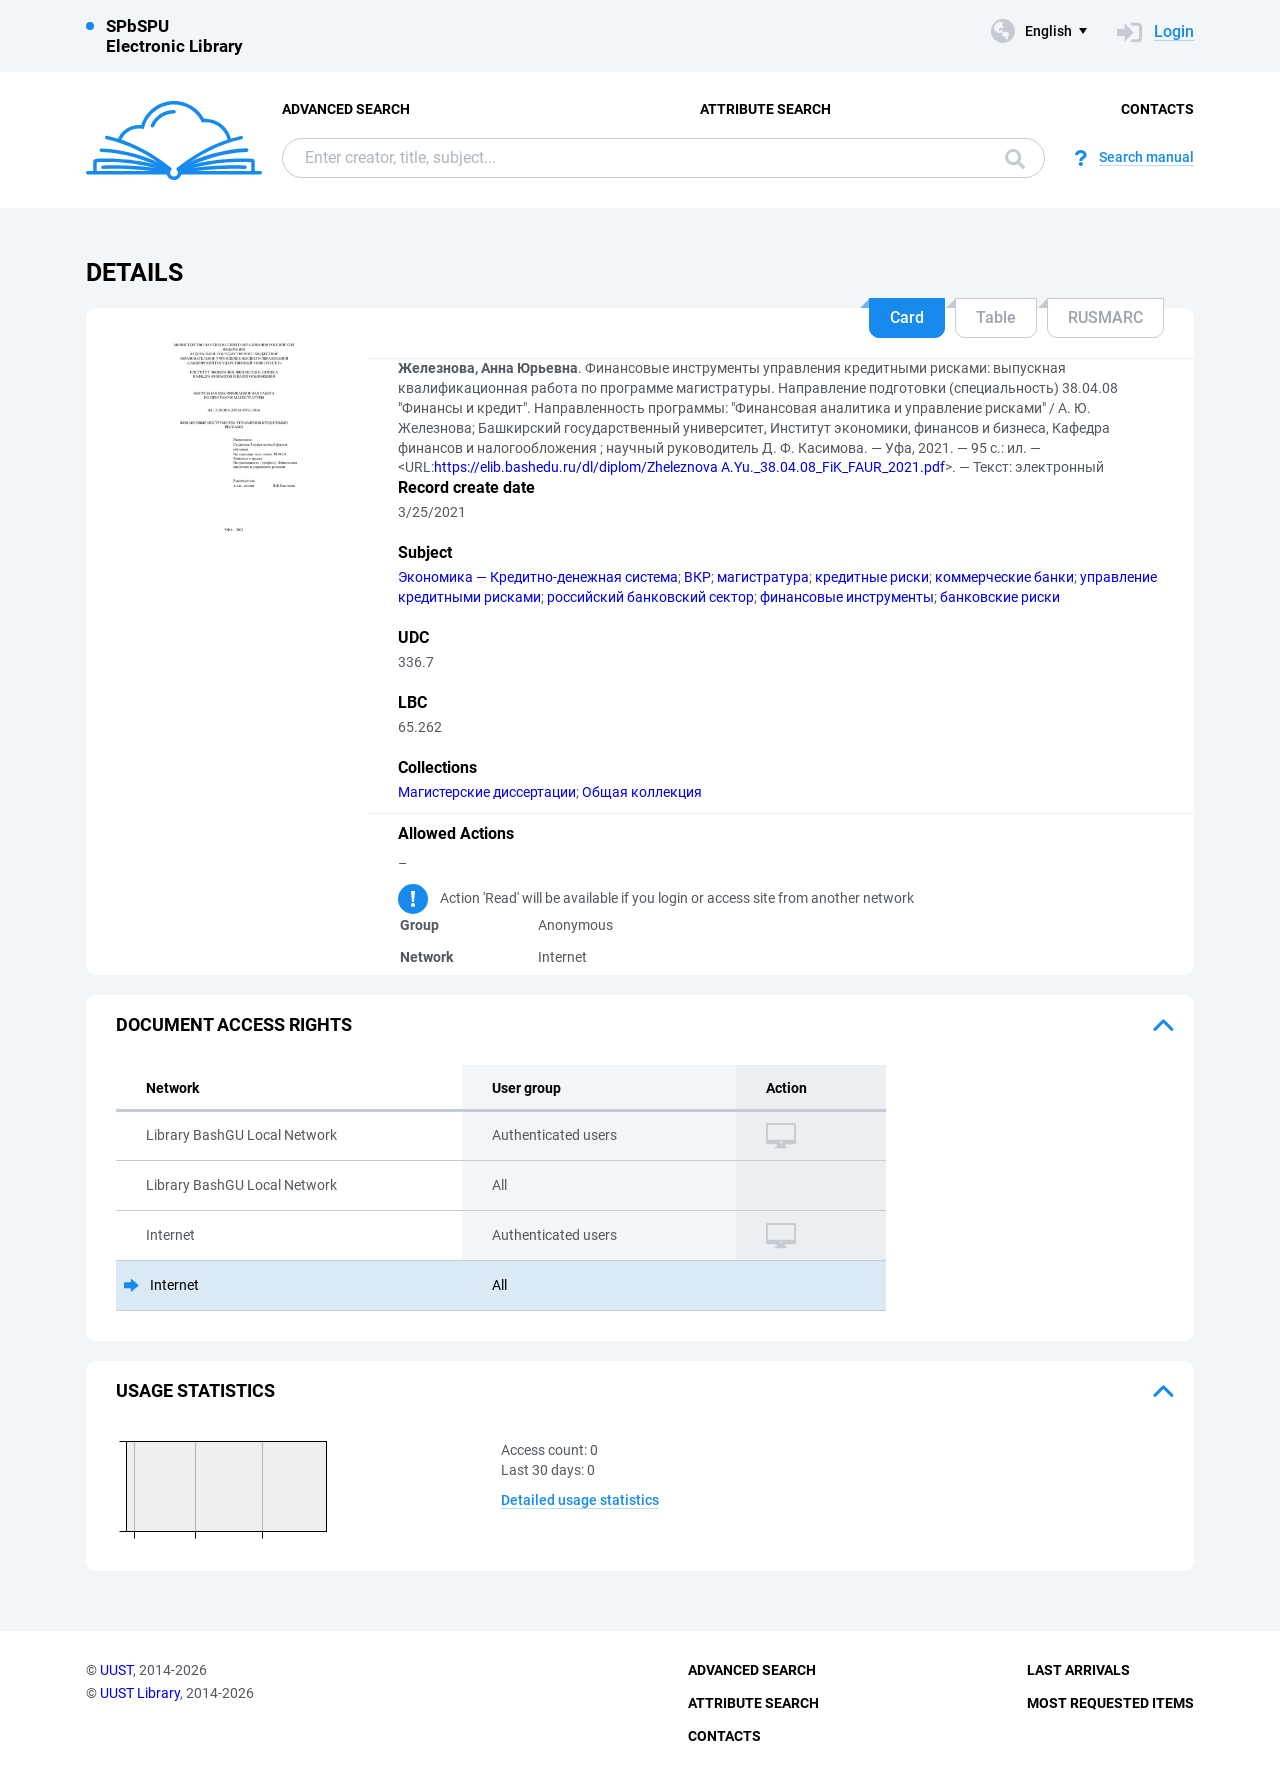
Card (907, 317)
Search (1015, 159)
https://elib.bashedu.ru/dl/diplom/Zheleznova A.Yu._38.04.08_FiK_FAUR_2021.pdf (689, 467)
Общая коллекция (642, 792)
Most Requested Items (1110, 1703)
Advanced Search (346, 109)
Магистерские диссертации (487, 792)
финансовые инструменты (847, 597)
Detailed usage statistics (580, 1500)
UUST (116, 1670)
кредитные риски (872, 577)
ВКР (697, 577)
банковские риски (1000, 597)
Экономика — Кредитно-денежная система (538, 577)
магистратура (763, 577)
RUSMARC (1105, 317)
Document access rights (234, 1024)
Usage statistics (195, 1390)
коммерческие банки (1004, 577)
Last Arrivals (1078, 1670)
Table (996, 317)
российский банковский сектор (650, 597)
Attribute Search (765, 109)
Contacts (1157, 109)
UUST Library (140, 1693)
